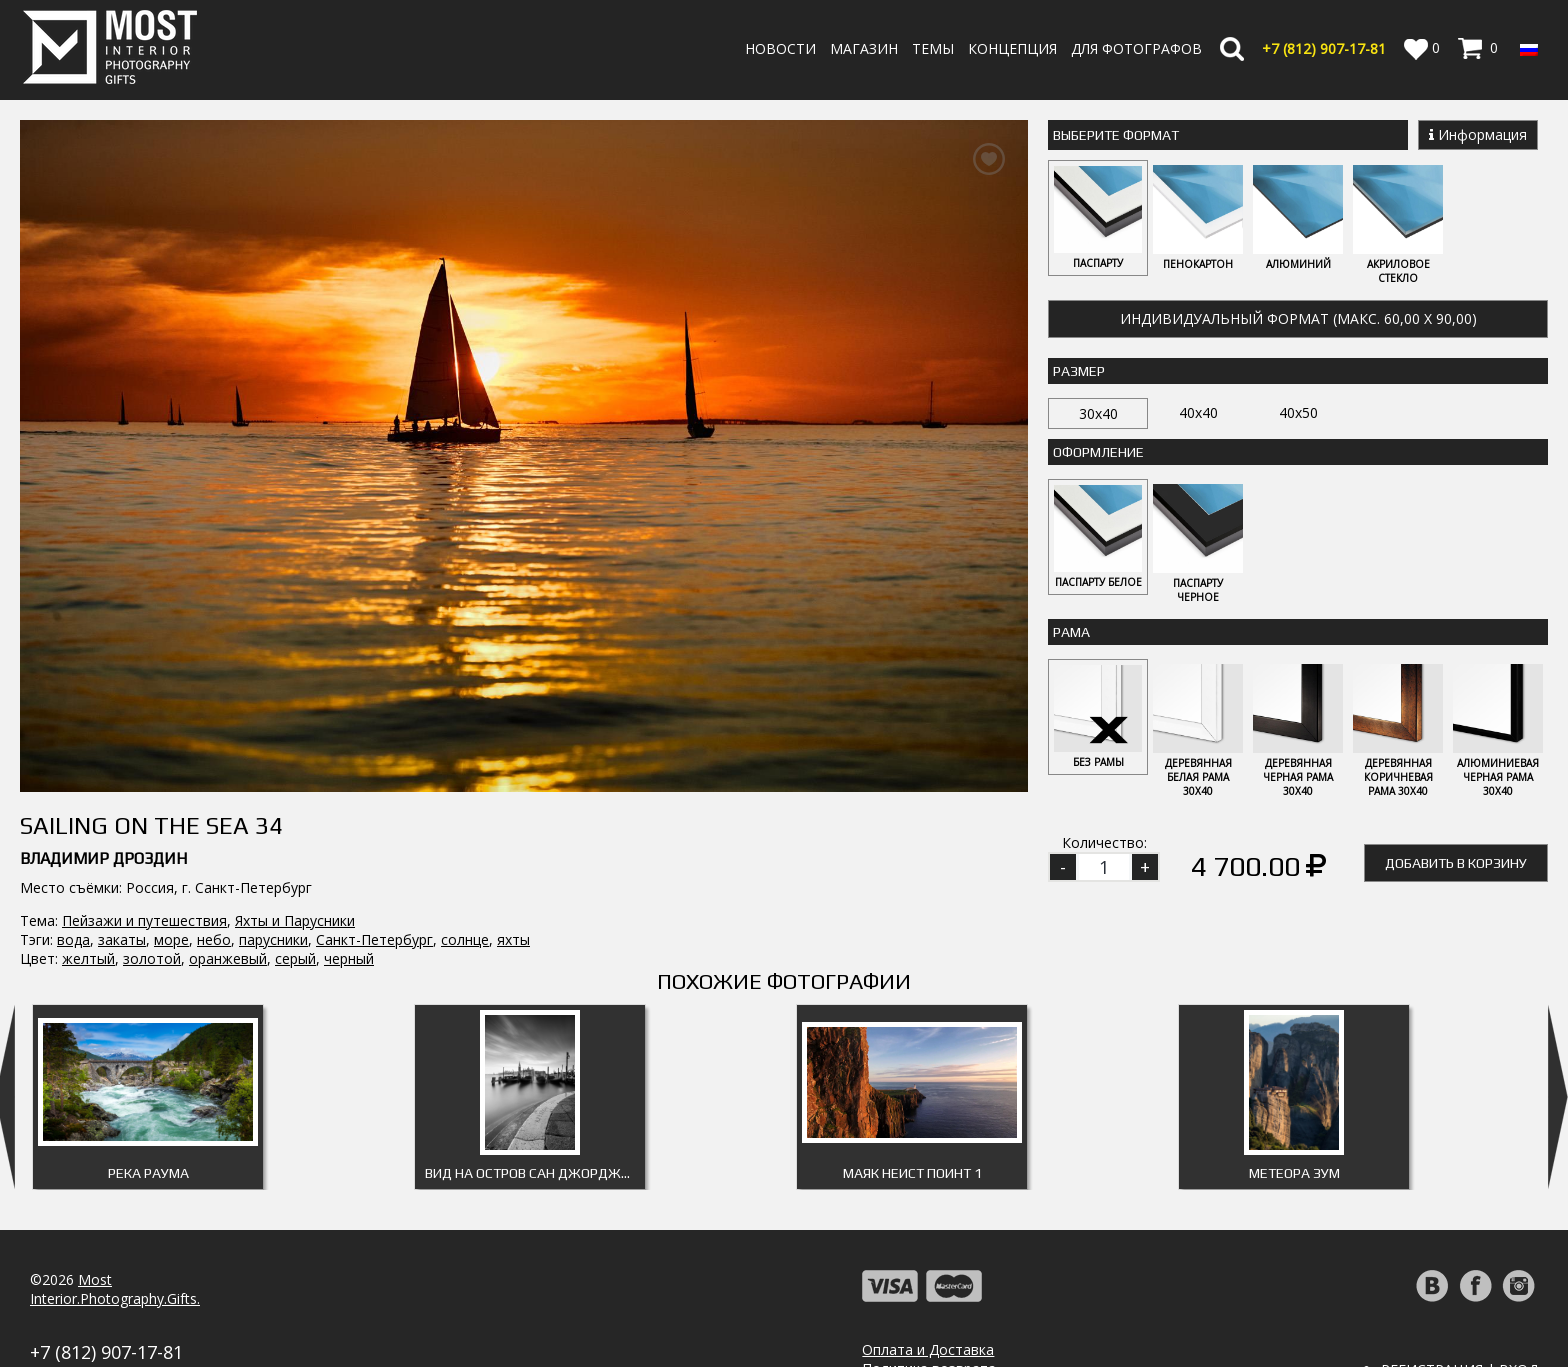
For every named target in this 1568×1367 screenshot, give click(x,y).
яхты (513, 747)
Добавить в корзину (1456, 866)
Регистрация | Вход (1459, 1306)
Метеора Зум (1294, 1110)
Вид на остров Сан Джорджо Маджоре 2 (535, 1110)
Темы (933, 48)
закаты (122, 747)
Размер (1079, 372)
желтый (88, 766)
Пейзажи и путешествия (144, 728)
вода (73, 747)
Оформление (1098, 453)
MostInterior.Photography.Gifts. (115, 1226)
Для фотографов (1136, 48)
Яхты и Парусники (295, 728)
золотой (152, 766)
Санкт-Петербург (374, 747)
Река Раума (148, 1110)
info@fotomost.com (96, 1310)
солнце (465, 747)
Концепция (1012, 48)
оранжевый (228, 766)
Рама (1071, 634)
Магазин (864, 48)
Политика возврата (929, 1305)
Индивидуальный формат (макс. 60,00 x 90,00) (1298, 319)
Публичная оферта (927, 1343)
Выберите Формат (1116, 135)
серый (295, 766)
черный (349, 766)
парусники (273, 747)
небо (214, 747)
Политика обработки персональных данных (1011, 1324)
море (171, 747)
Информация (1478, 134)
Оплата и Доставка (928, 1286)
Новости (780, 48)
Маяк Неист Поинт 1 (912, 1110)
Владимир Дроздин (103, 666)
